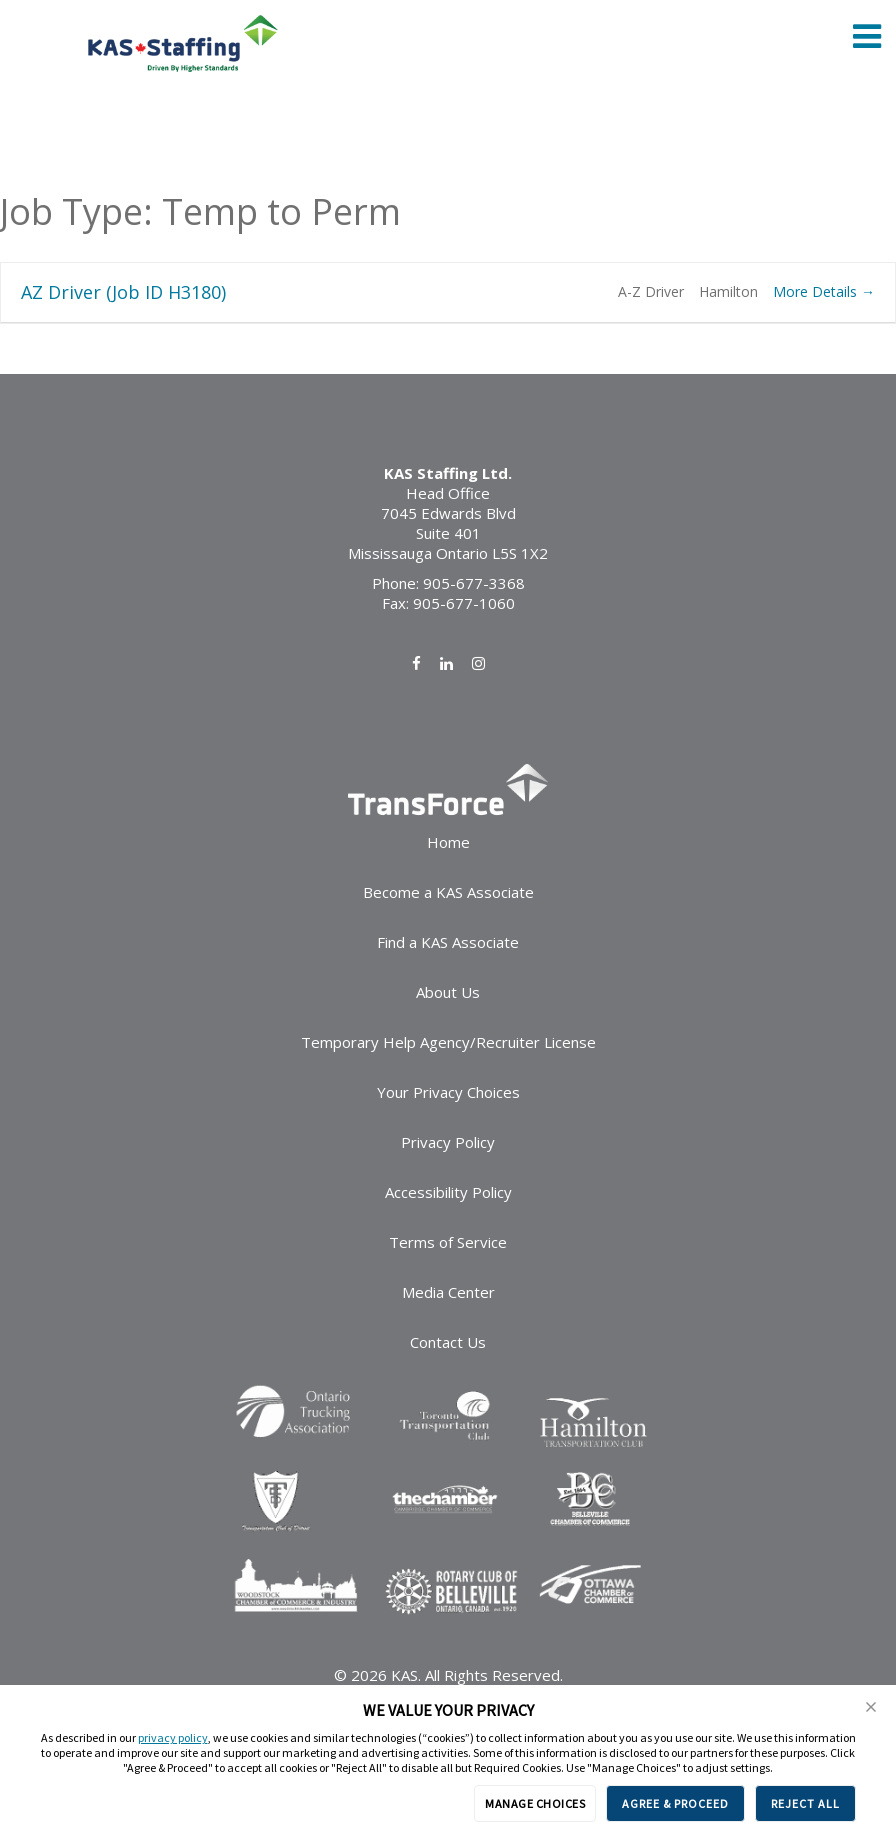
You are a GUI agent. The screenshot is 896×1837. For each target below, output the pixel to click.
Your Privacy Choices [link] (448, 1092)
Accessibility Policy (448, 1192)
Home (448, 842)
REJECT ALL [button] (805, 1803)
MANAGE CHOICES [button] (535, 1803)
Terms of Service (448, 1242)
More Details (824, 291)
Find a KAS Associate (448, 942)
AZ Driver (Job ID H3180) (123, 292)
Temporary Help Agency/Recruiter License (448, 1042)
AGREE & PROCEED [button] (675, 1803)
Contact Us (448, 1342)
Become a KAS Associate (448, 892)
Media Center (448, 1292)
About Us (448, 992)
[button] (871, 1707)
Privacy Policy (448, 1142)
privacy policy (173, 1737)
